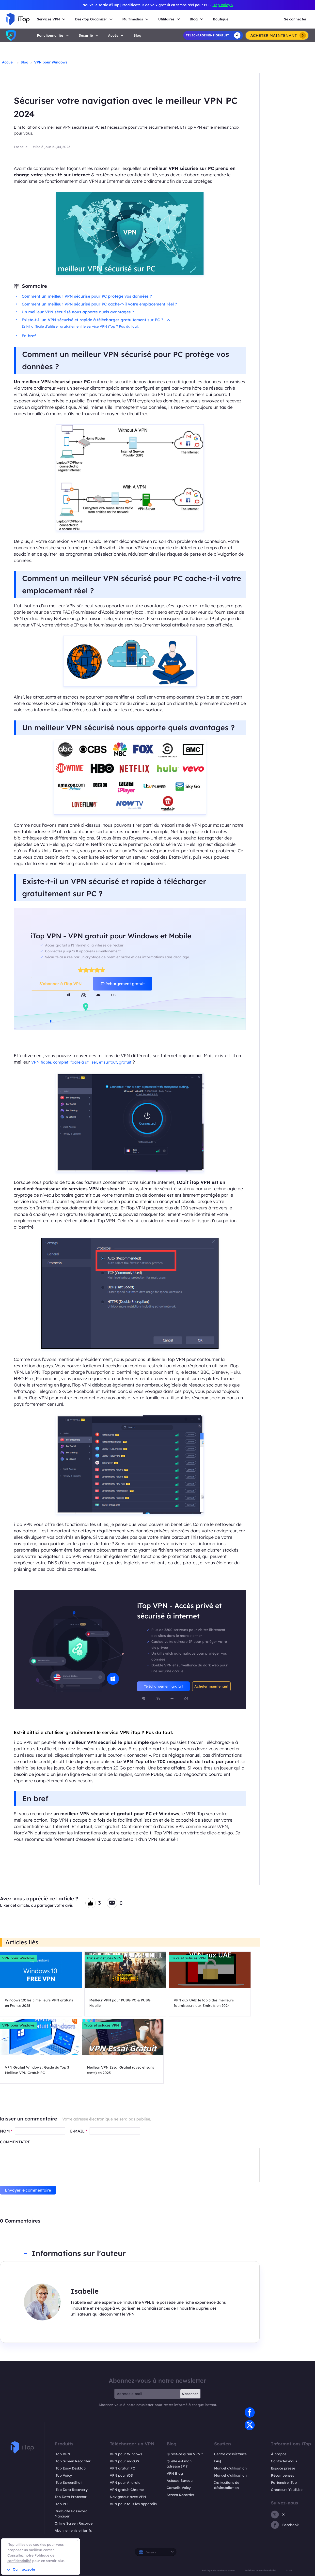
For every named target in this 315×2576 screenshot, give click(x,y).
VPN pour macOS (124, 2461)
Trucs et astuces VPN (94, 1958)
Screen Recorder (180, 2495)
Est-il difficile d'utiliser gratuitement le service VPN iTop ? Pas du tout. (80, 326)
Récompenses (282, 2475)
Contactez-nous (284, 2461)
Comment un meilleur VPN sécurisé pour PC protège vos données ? (87, 296)
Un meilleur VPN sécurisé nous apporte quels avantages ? (78, 311)
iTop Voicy (63, 2475)
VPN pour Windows (50, 62)
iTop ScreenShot (68, 2483)
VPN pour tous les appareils (133, 2504)
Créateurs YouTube (286, 2490)
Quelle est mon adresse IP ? (179, 2464)
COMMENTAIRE (15, 2142)
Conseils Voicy (179, 2488)
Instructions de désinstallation (226, 2485)
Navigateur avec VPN (128, 2497)
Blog (137, 35)
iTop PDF (62, 2504)
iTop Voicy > (223, 5)
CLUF (289, 2570)
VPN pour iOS (121, 2475)
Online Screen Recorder (74, 2523)
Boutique (220, 19)
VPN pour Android (125, 2483)
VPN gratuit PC (122, 2468)
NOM (6, 2131)
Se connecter (295, 19)
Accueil (8, 62)
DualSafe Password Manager (71, 2514)
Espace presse (283, 2468)
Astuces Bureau (179, 2481)
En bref (29, 335)
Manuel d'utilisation (230, 2468)
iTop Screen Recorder (73, 2461)
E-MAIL (78, 2131)
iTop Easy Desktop (70, 2468)
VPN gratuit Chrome (127, 2490)
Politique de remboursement (218, 2570)
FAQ (217, 2461)
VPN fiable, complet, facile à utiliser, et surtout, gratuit (81, 1062)
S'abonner (190, 2394)
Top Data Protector (71, 2497)
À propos (278, 2454)
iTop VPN (62, 2454)
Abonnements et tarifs (73, 2531)
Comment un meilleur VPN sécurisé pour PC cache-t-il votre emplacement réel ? (99, 304)
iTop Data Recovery (71, 2490)
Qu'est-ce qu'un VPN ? (185, 2454)
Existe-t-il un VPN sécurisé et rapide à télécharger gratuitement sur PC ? (96, 319)
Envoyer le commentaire (28, 2190)
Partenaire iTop (284, 2483)
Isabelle (21, 147)
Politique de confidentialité (260, 2570)
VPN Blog (175, 2473)
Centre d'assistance (230, 2454)
